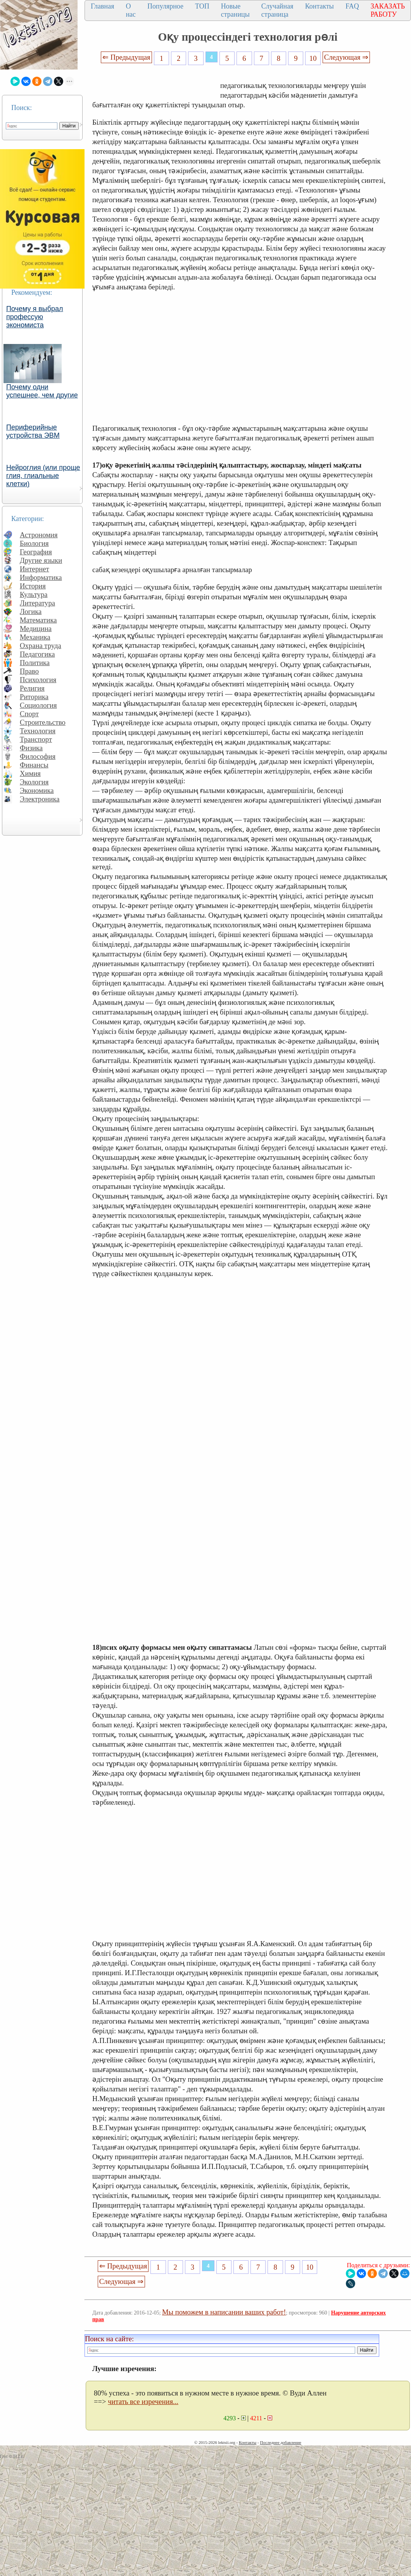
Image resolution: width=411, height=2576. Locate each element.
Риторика (34, 697)
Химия (30, 773)
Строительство (43, 722)
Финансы (34, 765)
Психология (38, 680)
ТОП (202, 6)
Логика (30, 611)
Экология (34, 782)
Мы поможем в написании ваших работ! (224, 2312)
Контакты (319, 6)
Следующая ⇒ (346, 57)
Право (29, 671)
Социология (38, 705)
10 (313, 58)
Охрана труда (40, 645)
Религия (32, 688)
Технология (37, 731)
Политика (35, 663)
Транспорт (36, 739)
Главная (102, 6)
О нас (131, 10)
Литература (37, 603)
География (36, 552)
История (33, 586)
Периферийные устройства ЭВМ (33, 431)
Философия (37, 756)
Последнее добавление (280, 2442)
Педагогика (37, 654)
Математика (38, 620)
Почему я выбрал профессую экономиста (34, 317)
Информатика (41, 577)
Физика (31, 748)
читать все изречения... (143, 2401)
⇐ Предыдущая (126, 57)
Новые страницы (235, 10)
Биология (34, 543)
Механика (35, 637)
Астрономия (39, 535)
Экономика (37, 790)
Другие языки (41, 560)
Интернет (34, 569)
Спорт (29, 714)
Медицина (36, 628)
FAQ (352, 6)
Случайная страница (277, 10)
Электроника (40, 799)
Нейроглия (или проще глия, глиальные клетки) (43, 476)
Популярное (165, 6)
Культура (34, 594)
